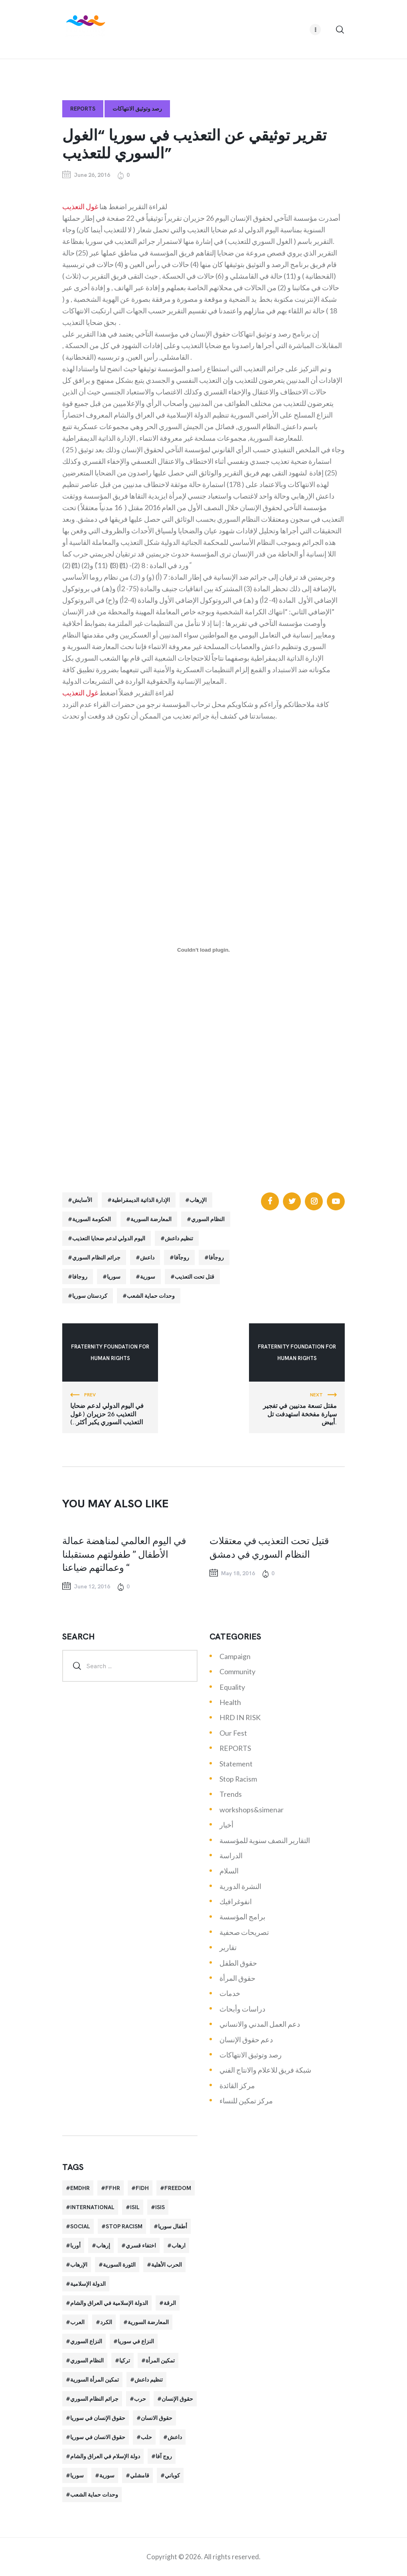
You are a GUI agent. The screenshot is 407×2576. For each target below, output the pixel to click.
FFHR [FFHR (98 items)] (112, 2188)
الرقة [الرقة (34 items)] (170, 2303)
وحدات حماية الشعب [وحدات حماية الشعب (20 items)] (94, 2494)
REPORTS (82, 108)
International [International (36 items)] (92, 2207)
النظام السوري (208, 1219)
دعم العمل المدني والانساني (259, 2024)
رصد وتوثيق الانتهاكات (137, 108)
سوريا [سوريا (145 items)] (77, 2475)
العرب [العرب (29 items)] (77, 2322)
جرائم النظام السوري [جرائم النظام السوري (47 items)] (94, 2398)
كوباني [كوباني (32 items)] (172, 2475)
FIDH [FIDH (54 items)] (142, 2188)
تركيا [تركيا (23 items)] (124, 2360)
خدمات (229, 1993)
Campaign (235, 1656)
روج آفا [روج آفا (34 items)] (164, 2456)
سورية (147, 1276)
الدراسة (231, 1855)
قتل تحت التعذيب (194, 1276)
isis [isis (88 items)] (160, 2207)
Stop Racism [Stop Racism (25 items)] (124, 2226)
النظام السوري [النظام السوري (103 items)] (87, 2360)
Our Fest (233, 1733)
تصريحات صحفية (244, 1932)
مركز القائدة (237, 2085)
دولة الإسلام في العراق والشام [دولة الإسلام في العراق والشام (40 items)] (105, 2456)
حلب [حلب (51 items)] (146, 2437)
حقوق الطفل (238, 1962)
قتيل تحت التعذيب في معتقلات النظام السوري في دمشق (269, 1547)
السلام (229, 1870)
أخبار (226, 1824)
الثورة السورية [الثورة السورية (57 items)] (119, 2264)
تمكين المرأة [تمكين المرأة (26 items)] (160, 2360)
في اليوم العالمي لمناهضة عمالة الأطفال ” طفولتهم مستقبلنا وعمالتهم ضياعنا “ (124, 1554)
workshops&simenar (251, 1809)
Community (237, 1671)
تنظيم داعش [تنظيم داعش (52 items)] (148, 2379)
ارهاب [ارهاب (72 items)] (179, 2245)
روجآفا (181, 1257)
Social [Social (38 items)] (80, 2226)
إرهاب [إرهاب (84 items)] (103, 2245)
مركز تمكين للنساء (246, 2100)
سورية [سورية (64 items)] (107, 2475)
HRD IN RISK (240, 1717)
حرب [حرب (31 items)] (140, 2398)
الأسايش (82, 1200)
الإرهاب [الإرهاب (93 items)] (78, 2264)
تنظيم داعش (179, 1238)
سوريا (114, 1276)
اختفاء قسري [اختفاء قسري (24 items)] (141, 2245)
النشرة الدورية (240, 1886)
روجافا (79, 1276)
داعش (147, 1257)
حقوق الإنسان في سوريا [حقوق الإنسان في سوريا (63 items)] (97, 2418)
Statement (236, 1763)
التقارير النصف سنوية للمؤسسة (264, 1840)
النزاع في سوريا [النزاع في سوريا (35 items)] (136, 2341)
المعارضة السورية (151, 1219)
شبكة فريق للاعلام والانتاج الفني (265, 2069)
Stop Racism (238, 1778)
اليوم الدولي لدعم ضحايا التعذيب (108, 1238)
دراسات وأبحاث (242, 2008)
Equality (232, 1687)
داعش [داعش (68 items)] (175, 2437)
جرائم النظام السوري (96, 1257)
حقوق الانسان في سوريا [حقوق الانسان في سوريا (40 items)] (97, 2437)
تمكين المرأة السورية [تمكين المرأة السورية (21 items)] (94, 2379)
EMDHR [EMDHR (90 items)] (80, 2188)
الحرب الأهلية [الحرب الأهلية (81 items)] (166, 2264)
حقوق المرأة (237, 1978)
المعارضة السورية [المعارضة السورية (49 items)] (148, 2322)
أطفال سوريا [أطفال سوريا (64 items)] (172, 2226)
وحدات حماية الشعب (151, 1295)
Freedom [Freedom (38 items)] (177, 2188)
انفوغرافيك (235, 1901)
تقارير (228, 1947)
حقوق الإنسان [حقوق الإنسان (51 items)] (177, 2398)
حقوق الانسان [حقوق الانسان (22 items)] (156, 2418)
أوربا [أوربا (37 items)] (75, 2245)
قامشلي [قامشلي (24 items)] (139, 2475)
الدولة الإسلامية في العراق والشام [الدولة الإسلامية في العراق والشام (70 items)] (109, 2303)
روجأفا (216, 1257)
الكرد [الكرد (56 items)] (106, 2322)
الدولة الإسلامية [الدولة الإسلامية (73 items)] (88, 2283)
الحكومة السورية (91, 1219)
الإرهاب (198, 1200)
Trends (230, 1794)
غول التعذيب (80, 206)
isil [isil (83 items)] (135, 2207)
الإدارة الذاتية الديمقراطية (141, 1200)
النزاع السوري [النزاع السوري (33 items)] (86, 2341)
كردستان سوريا (89, 1295)
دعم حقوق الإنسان (246, 2039)
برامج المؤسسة (242, 1916)
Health (230, 1702)
